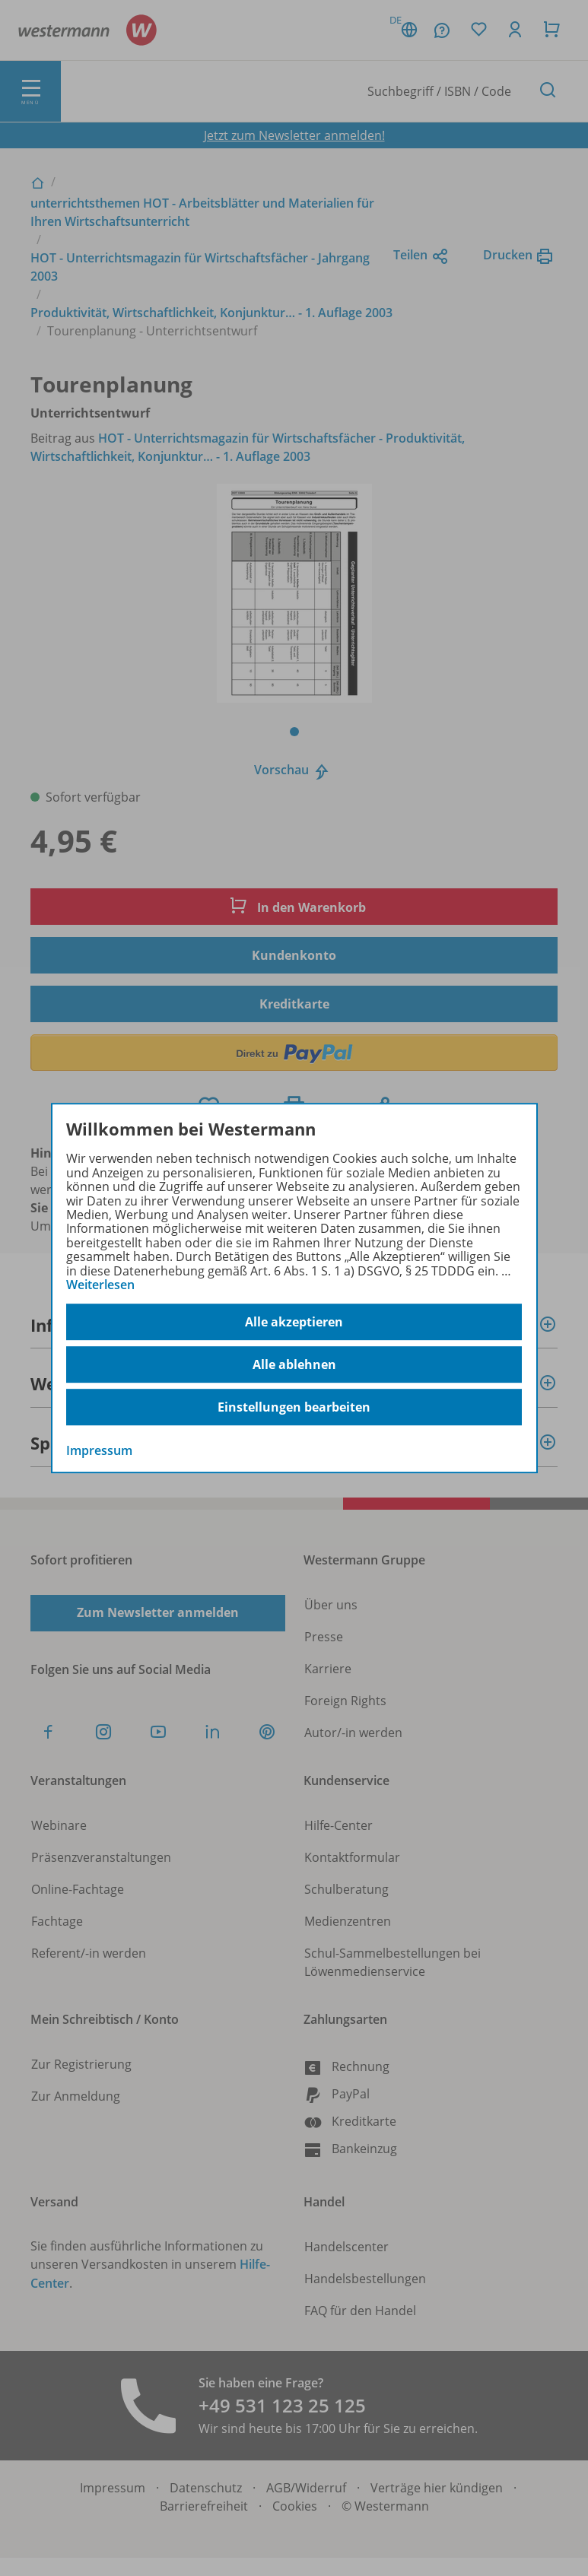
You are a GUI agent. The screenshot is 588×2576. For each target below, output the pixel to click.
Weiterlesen (100, 1284)
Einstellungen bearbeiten (294, 1407)
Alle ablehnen (294, 1364)
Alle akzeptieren (294, 1321)
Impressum (99, 1451)
